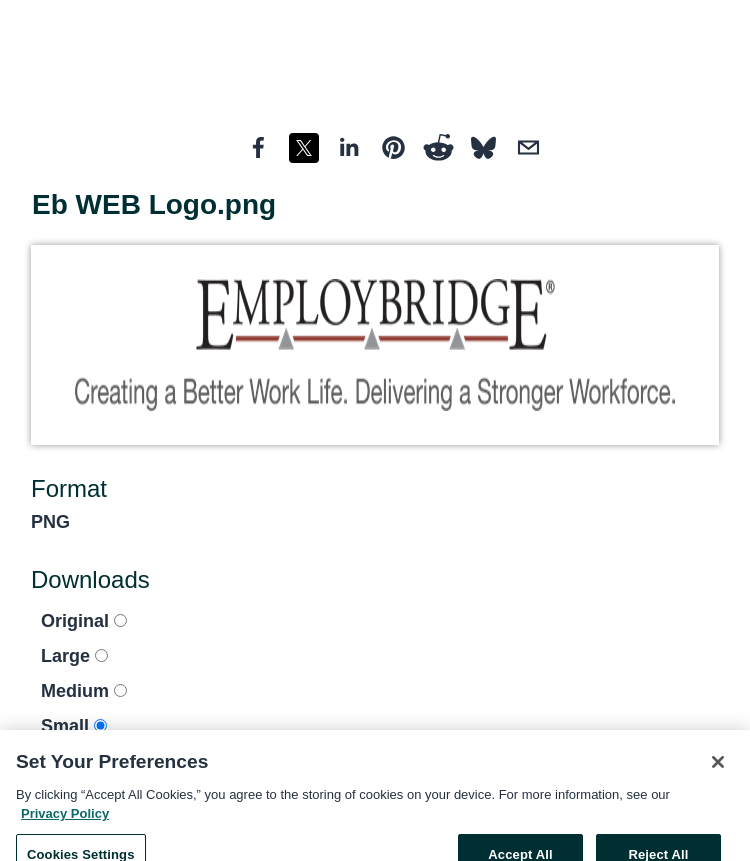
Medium (84, 691)
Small (74, 726)
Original (84, 621)
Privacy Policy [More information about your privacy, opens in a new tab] (65, 821)
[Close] (718, 770)
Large (74, 656)
